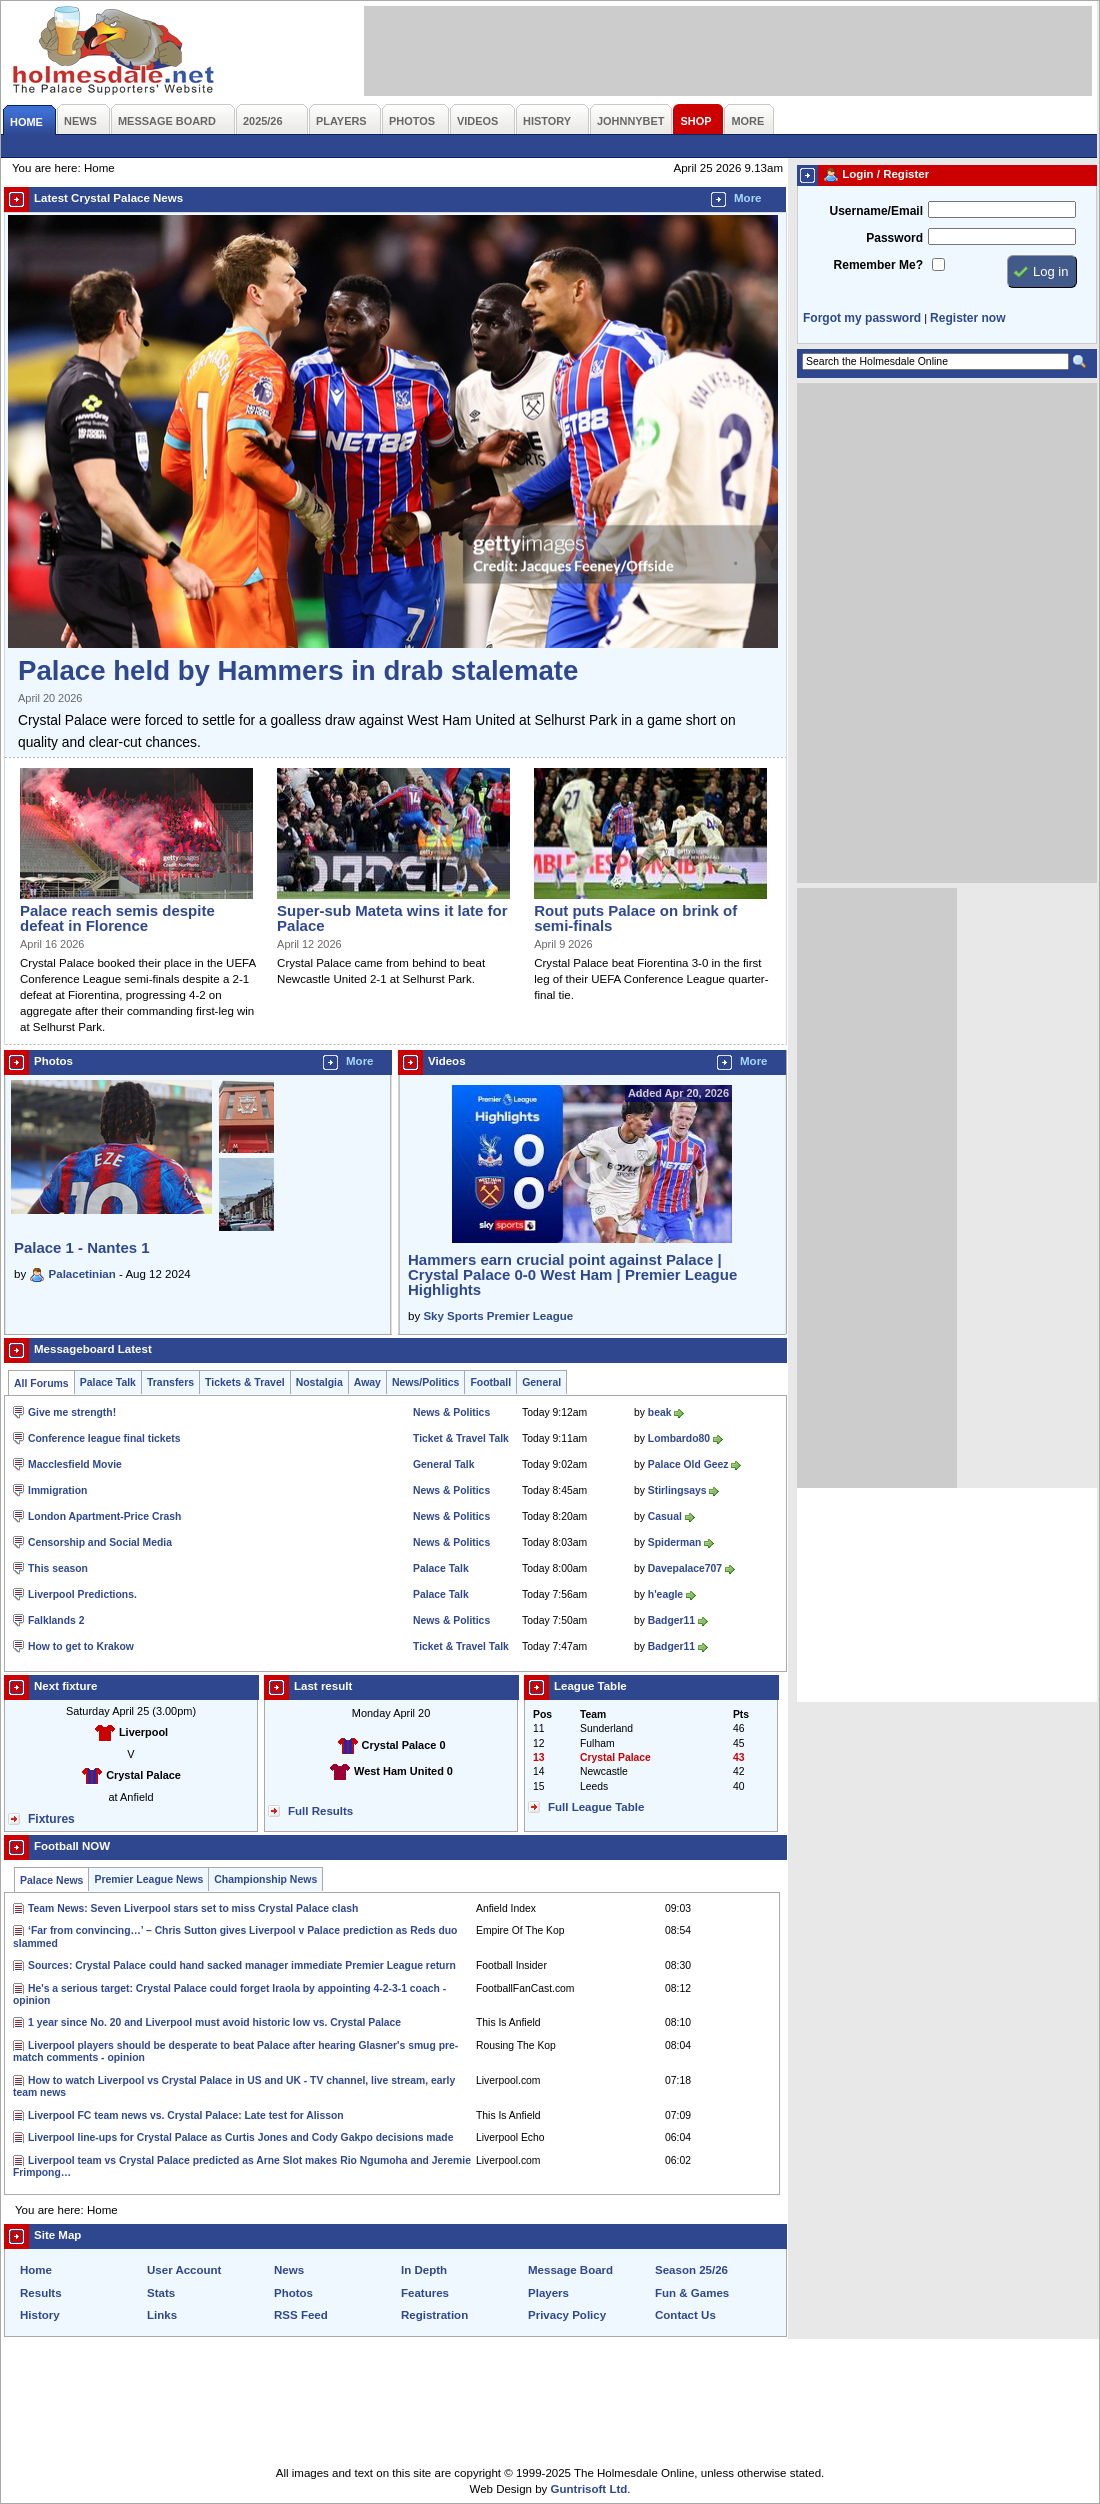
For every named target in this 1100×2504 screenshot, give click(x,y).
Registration (434, 2315)
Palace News (51, 1880)
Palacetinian (82, 1274)
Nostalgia (319, 1382)
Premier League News (148, 1879)
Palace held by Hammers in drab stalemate (298, 670)
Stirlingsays (677, 1490)
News (289, 2270)
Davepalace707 (685, 1568)
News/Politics (426, 1382)
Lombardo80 (679, 1438)
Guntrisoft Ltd (589, 2489)
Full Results (320, 1811)
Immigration (57, 1490)
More (748, 198)
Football (490, 1382)
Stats (161, 2293)
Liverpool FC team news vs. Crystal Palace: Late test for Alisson (186, 2115)
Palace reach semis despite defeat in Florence (117, 918)
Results (41, 2293)
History (40, 2315)
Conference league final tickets (104, 1438)
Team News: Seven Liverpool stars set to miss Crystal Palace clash (193, 1908)
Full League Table (596, 1807)
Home (36, 2270)
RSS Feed (301, 2315)
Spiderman (675, 1542)
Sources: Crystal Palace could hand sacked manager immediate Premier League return (242, 1965)
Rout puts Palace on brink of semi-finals (635, 918)
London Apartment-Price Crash (104, 1516)
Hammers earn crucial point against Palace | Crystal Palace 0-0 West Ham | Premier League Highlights (572, 1274)
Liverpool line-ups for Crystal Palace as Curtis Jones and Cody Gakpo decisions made (240, 2137)
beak (660, 1412)
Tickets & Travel (245, 1382)
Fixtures (51, 1819)
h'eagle (665, 1594)
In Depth (424, 2270)
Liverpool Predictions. (82, 1594)
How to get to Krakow (81, 1646)
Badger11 (671, 1620)
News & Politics (451, 1412)
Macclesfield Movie (75, 1464)
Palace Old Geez (688, 1464)
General (541, 1382)
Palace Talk (108, 1382)
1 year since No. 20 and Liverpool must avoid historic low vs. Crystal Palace (214, 2022)
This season (58, 1568)
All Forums (41, 1383)
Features (425, 2293)
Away (367, 1382)
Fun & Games (692, 2293)
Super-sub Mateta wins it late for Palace (392, 918)
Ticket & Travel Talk (461, 1438)
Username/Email (876, 211)
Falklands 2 (56, 1620)
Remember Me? (878, 265)
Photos (293, 2293)
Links (162, 2315)
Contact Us (685, 2315)
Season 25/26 (691, 2270)
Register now (967, 318)
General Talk (443, 1464)
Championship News (265, 1879)
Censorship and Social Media (100, 1542)
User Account (184, 2270)
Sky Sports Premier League (498, 1316)
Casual (665, 1516)
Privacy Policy (567, 2315)
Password (894, 238)
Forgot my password (862, 318)
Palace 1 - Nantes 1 (82, 1247)
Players (548, 2293)
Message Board (570, 2270)
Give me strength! (72, 1412)
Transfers (170, 1382)
